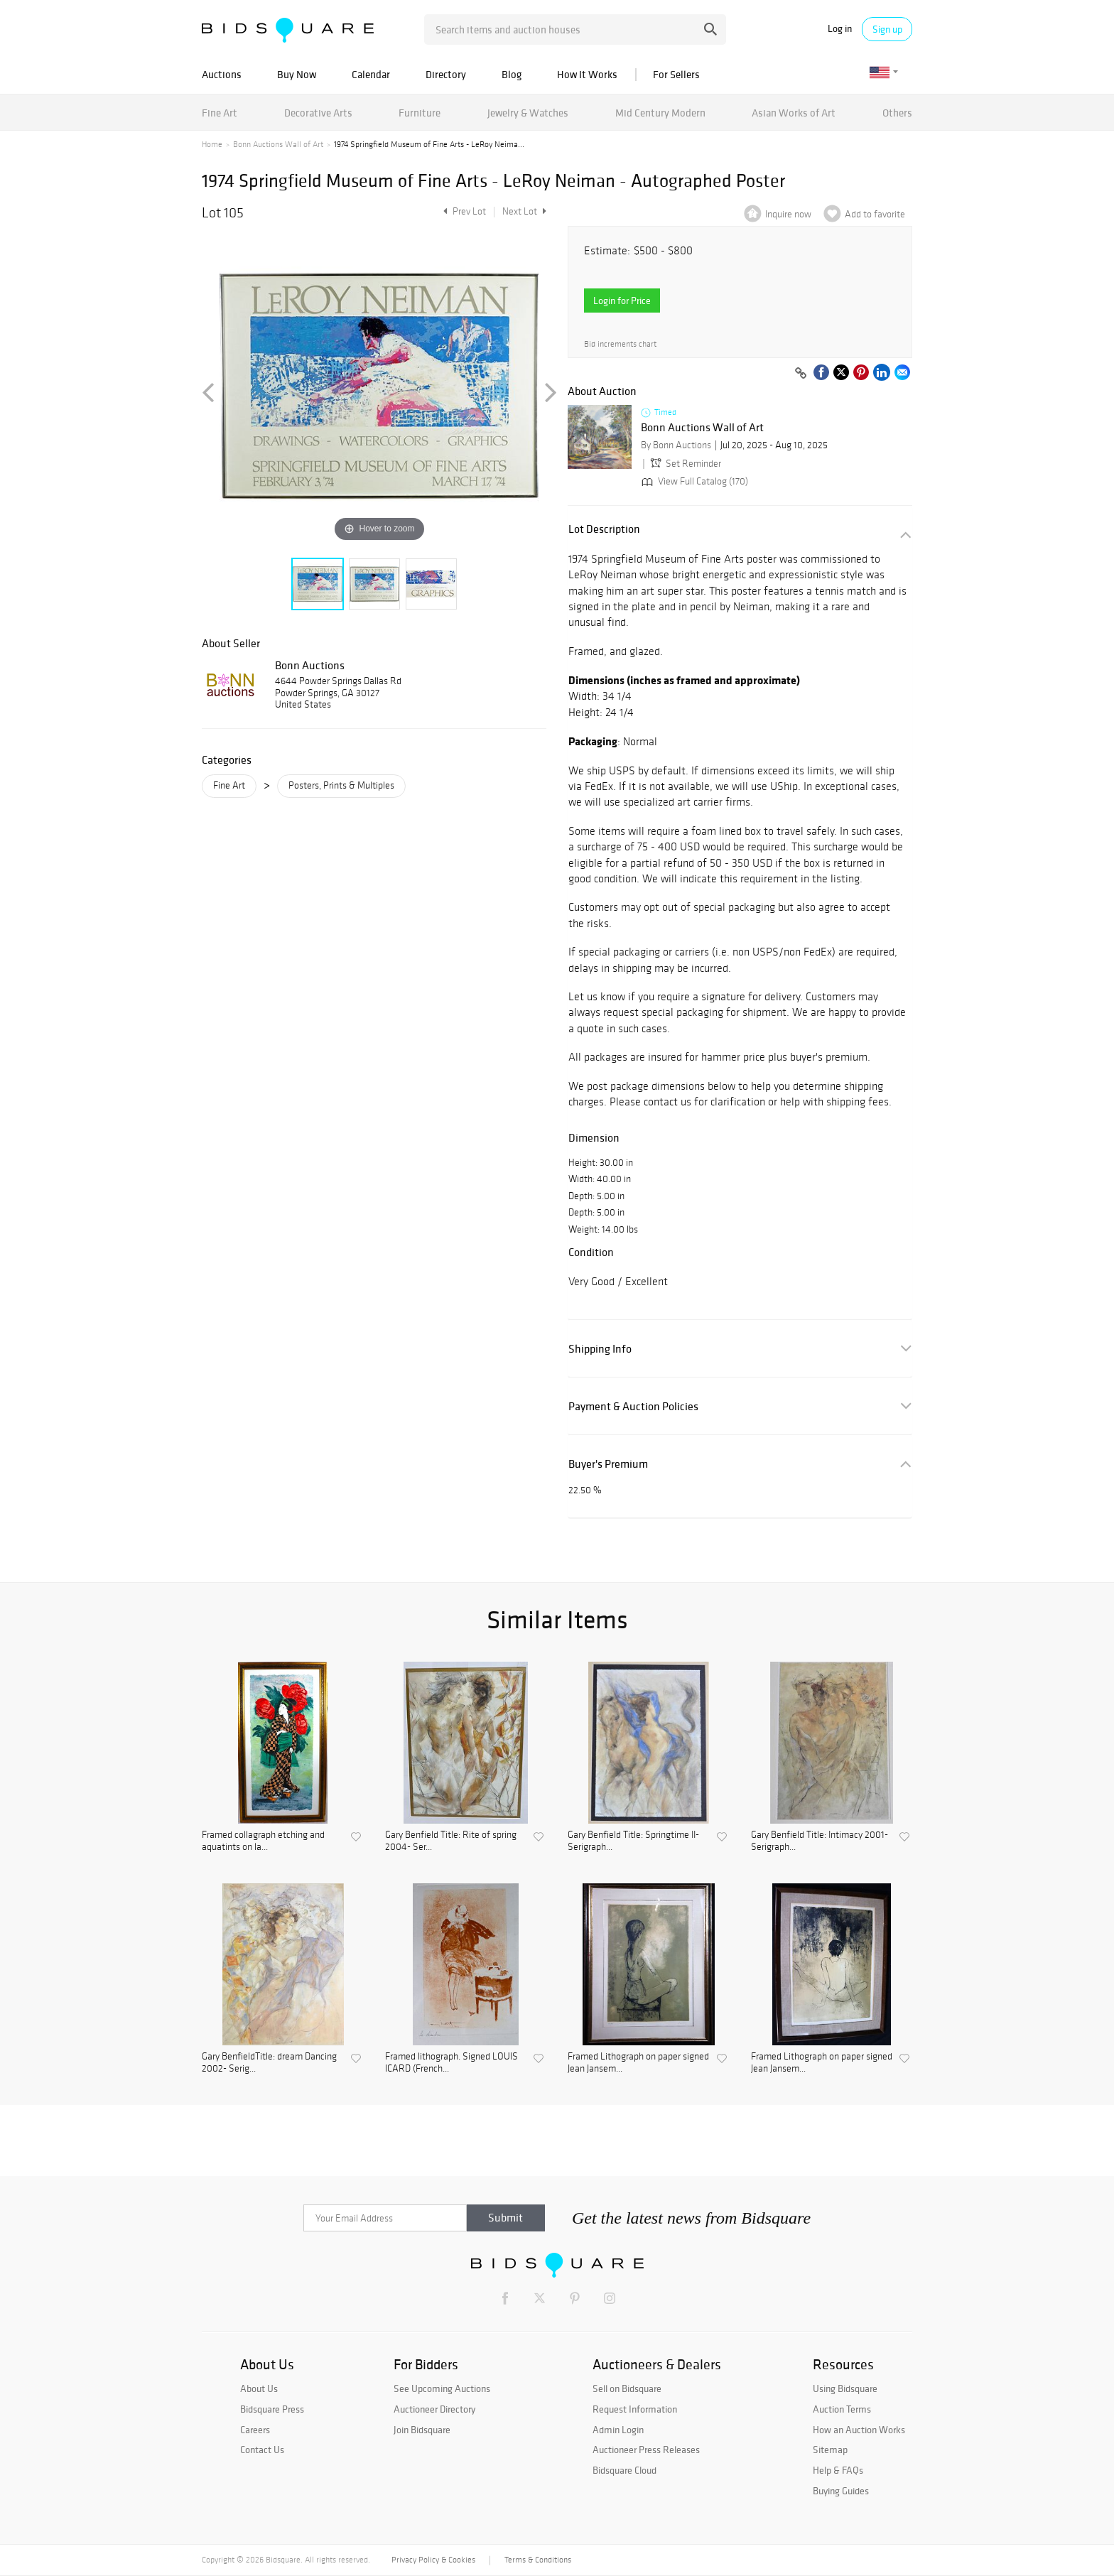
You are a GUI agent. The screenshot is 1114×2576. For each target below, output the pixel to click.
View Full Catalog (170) (693, 481)
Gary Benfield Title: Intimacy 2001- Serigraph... (819, 1841)
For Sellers (676, 74)
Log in (840, 28)
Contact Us (262, 2449)
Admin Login (618, 2429)
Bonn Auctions (310, 665)
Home (212, 144)
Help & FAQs (838, 2470)
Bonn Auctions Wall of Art (278, 144)
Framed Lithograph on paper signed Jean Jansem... (638, 2062)
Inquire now (788, 214)
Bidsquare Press (272, 2409)
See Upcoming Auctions (442, 2388)
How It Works (587, 74)
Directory (446, 74)
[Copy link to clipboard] (800, 373)
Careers (255, 2429)
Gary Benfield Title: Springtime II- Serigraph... (633, 1841)
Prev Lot (463, 211)
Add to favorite (875, 214)
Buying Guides (841, 2490)
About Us (259, 2388)
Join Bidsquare (422, 2429)
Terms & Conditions (537, 2560)
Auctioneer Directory (434, 2409)
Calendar (371, 74)
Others (897, 112)
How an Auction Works (859, 2429)
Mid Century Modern (660, 112)
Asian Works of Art (794, 112)
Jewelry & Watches (527, 112)
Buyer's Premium (608, 1464)
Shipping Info (600, 1348)
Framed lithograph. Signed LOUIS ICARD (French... (451, 2062)
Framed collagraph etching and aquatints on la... (263, 1841)
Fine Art (219, 112)
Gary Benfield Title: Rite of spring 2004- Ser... (451, 1841)
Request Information (635, 2409)
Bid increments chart (620, 344)
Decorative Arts (318, 112)
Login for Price (622, 300)
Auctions (222, 74)
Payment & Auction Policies (633, 1406)
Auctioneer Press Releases (646, 2449)
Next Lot (524, 211)
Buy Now (296, 74)
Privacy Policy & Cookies (433, 2560)
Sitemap (830, 2449)
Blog (511, 74)
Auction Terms (842, 2409)
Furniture (419, 112)
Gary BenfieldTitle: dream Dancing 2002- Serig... (269, 2062)
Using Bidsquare (845, 2388)
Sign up (887, 29)
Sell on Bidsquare (627, 2388)
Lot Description (604, 529)
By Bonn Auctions (676, 445)
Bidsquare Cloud (624, 2470)
